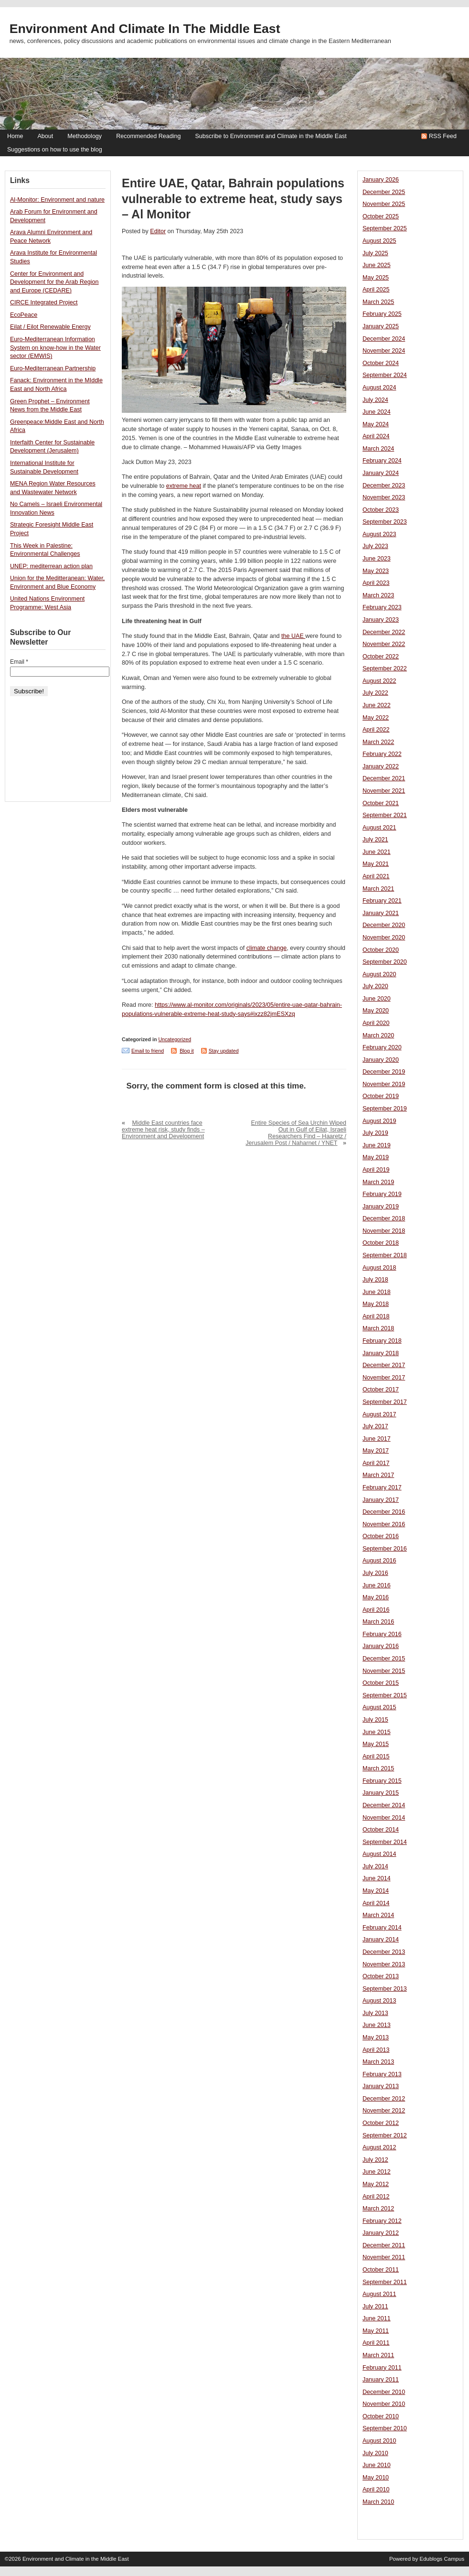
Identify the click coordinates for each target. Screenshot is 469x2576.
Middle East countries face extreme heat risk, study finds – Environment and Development (163, 1130)
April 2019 (376, 1169)
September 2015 (384, 1695)
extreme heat (183, 486)
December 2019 (383, 1071)
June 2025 (376, 265)
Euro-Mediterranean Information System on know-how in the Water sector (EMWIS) (55, 347)
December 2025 (383, 192)
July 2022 (375, 693)
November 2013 (383, 1964)
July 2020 (375, 986)
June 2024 (376, 412)
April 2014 (376, 1903)
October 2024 (380, 363)
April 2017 (376, 1463)
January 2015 (380, 1792)
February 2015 (382, 1781)
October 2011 (380, 2269)
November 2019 (383, 1084)
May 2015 (375, 1744)
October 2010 (380, 2416)
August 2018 (379, 1267)
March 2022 (378, 742)
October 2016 (380, 1536)
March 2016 (378, 1621)
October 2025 (380, 216)
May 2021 (375, 864)
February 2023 (382, 607)
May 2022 (375, 717)
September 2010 (384, 2428)
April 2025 (376, 289)
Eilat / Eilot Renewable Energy (50, 326)
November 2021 (383, 790)
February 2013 (382, 2074)
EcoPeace (23, 315)
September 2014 (384, 1842)
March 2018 (378, 1328)
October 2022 (380, 656)
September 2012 (384, 2135)
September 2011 (384, 2282)
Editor (158, 231)
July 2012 (375, 2159)
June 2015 (376, 1732)
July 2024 (375, 400)
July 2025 (375, 253)
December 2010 (383, 2392)
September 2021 (384, 815)
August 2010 (379, 2440)
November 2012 (383, 2110)
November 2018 (383, 1231)
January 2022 (380, 766)
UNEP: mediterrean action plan (51, 566)
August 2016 (379, 1560)
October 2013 (380, 1976)
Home (15, 136)
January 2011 (380, 2379)
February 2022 (382, 754)
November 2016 (383, 1524)
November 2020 (383, 937)
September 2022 (384, 668)
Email (19, 661)
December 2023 (383, 485)
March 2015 (378, 1768)
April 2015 (376, 1756)
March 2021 (378, 888)
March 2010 (378, 2502)
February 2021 (382, 900)
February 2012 (382, 2221)
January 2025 (380, 326)
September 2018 (384, 1255)
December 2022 (383, 632)
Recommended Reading (148, 136)
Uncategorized (174, 1039)
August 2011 (379, 2294)
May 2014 (375, 1890)
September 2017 (384, 1402)
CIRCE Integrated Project (44, 302)
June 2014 (376, 1878)
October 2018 (380, 1242)
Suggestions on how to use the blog (54, 149)
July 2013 (375, 2013)
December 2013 (383, 1952)
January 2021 (380, 913)
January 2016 (380, 1646)
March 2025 (378, 302)
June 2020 (376, 998)
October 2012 (380, 2123)
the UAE (293, 636)
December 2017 (383, 1365)
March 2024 (378, 448)
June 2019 (376, 1145)
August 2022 (379, 681)
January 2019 (380, 1206)
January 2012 (380, 2233)
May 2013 (375, 2037)
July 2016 (375, 1573)
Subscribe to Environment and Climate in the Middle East (270, 136)
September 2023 (384, 521)
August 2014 (379, 1854)
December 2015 (383, 1658)
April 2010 (376, 2489)
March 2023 (378, 595)
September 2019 (384, 1108)
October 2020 (380, 950)
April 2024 (376, 436)
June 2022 (376, 705)
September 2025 (384, 228)
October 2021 (380, 803)
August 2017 (379, 1414)
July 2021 (375, 839)
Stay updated (224, 1051)
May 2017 (375, 1450)
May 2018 (375, 1304)
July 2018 (375, 1279)
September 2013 (384, 1988)
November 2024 (383, 350)
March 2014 (378, 1915)
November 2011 (383, 2257)
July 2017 (375, 1426)
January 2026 (380, 179)
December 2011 (383, 2245)
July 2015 (375, 1719)
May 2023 (375, 571)
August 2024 (379, 387)
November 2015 (383, 1671)
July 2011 (375, 2306)
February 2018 (382, 1340)
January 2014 (380, 1939)
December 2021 (383, 778)
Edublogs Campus (442, 2559)
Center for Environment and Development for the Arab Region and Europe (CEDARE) (54, 282)
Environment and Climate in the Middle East (145, 29)
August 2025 (379, 240)
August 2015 (379, 1707)
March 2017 (378, 1475)
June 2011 (376, 2318)
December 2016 (383, 1512)
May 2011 (375, 2331)
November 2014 (383, 1817)
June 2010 (376, 2465)
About (45, 136)
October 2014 (380, 1829)
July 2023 (375, 546)
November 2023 (383, 497)
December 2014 (383, 1805)
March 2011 (378, 2355)
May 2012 (375, 2184)
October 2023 (380, 510)
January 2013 (380, 2086)
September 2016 (384, 1548)
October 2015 (380, 1683)
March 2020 (378, 1035)
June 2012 (376, 2171)
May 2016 (375, 1597)
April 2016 (376, 1609)
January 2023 (380, 619)
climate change (266, 948)
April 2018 (376, 1316)
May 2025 (375, 277)
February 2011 (382, 2367)
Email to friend (147, 1051)
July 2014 (375, 1866)
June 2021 (376, 852)
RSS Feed (443, 136)
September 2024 (384, 375)
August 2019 (379, 1121)
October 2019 (380, 1096)
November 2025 (383, 204)
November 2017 (383, 1377)
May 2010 (375, 2477)
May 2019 (375, 1157)
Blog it (187, 1051)
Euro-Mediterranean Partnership (53, 368)
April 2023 (376, 583)
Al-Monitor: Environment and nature (57, 199)
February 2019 (382, 1194)
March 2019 (378, 1182)
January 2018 (380, 1353)
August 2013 (379, 2000)
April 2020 (376, 1023)
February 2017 (382, 1487)
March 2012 (378, 2208)
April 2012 (376, 2196)
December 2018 (383, 1218)
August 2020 (379, 974)
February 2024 (382, 460)
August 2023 (379, 534)
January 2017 (380, 1500)
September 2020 (384, 962)
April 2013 (376, 2050)
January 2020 (380, 1059)
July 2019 (375, 1133)
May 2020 (375, 1010)
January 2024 (380, 473)
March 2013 (378, 2062)
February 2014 (382, 1927)
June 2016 (376, 1585)
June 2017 (376, 1438)
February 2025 (382, 314)
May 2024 (375, 424)
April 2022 (376, 729)
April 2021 (376, 876)
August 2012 (379, 2147)
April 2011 (376, 2342)
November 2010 (383, 2404)
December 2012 (383, 2098)
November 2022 (383, 644)
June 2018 (376, 1292)
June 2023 (376, 558)
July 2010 (375, 2453)
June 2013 (376, 2025)
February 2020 (382, 1047)
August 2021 (379, 827)
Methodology (84, 136)
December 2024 (383, 338)
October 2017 (380, 1389)
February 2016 (382, 1634)
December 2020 (383, 925)
